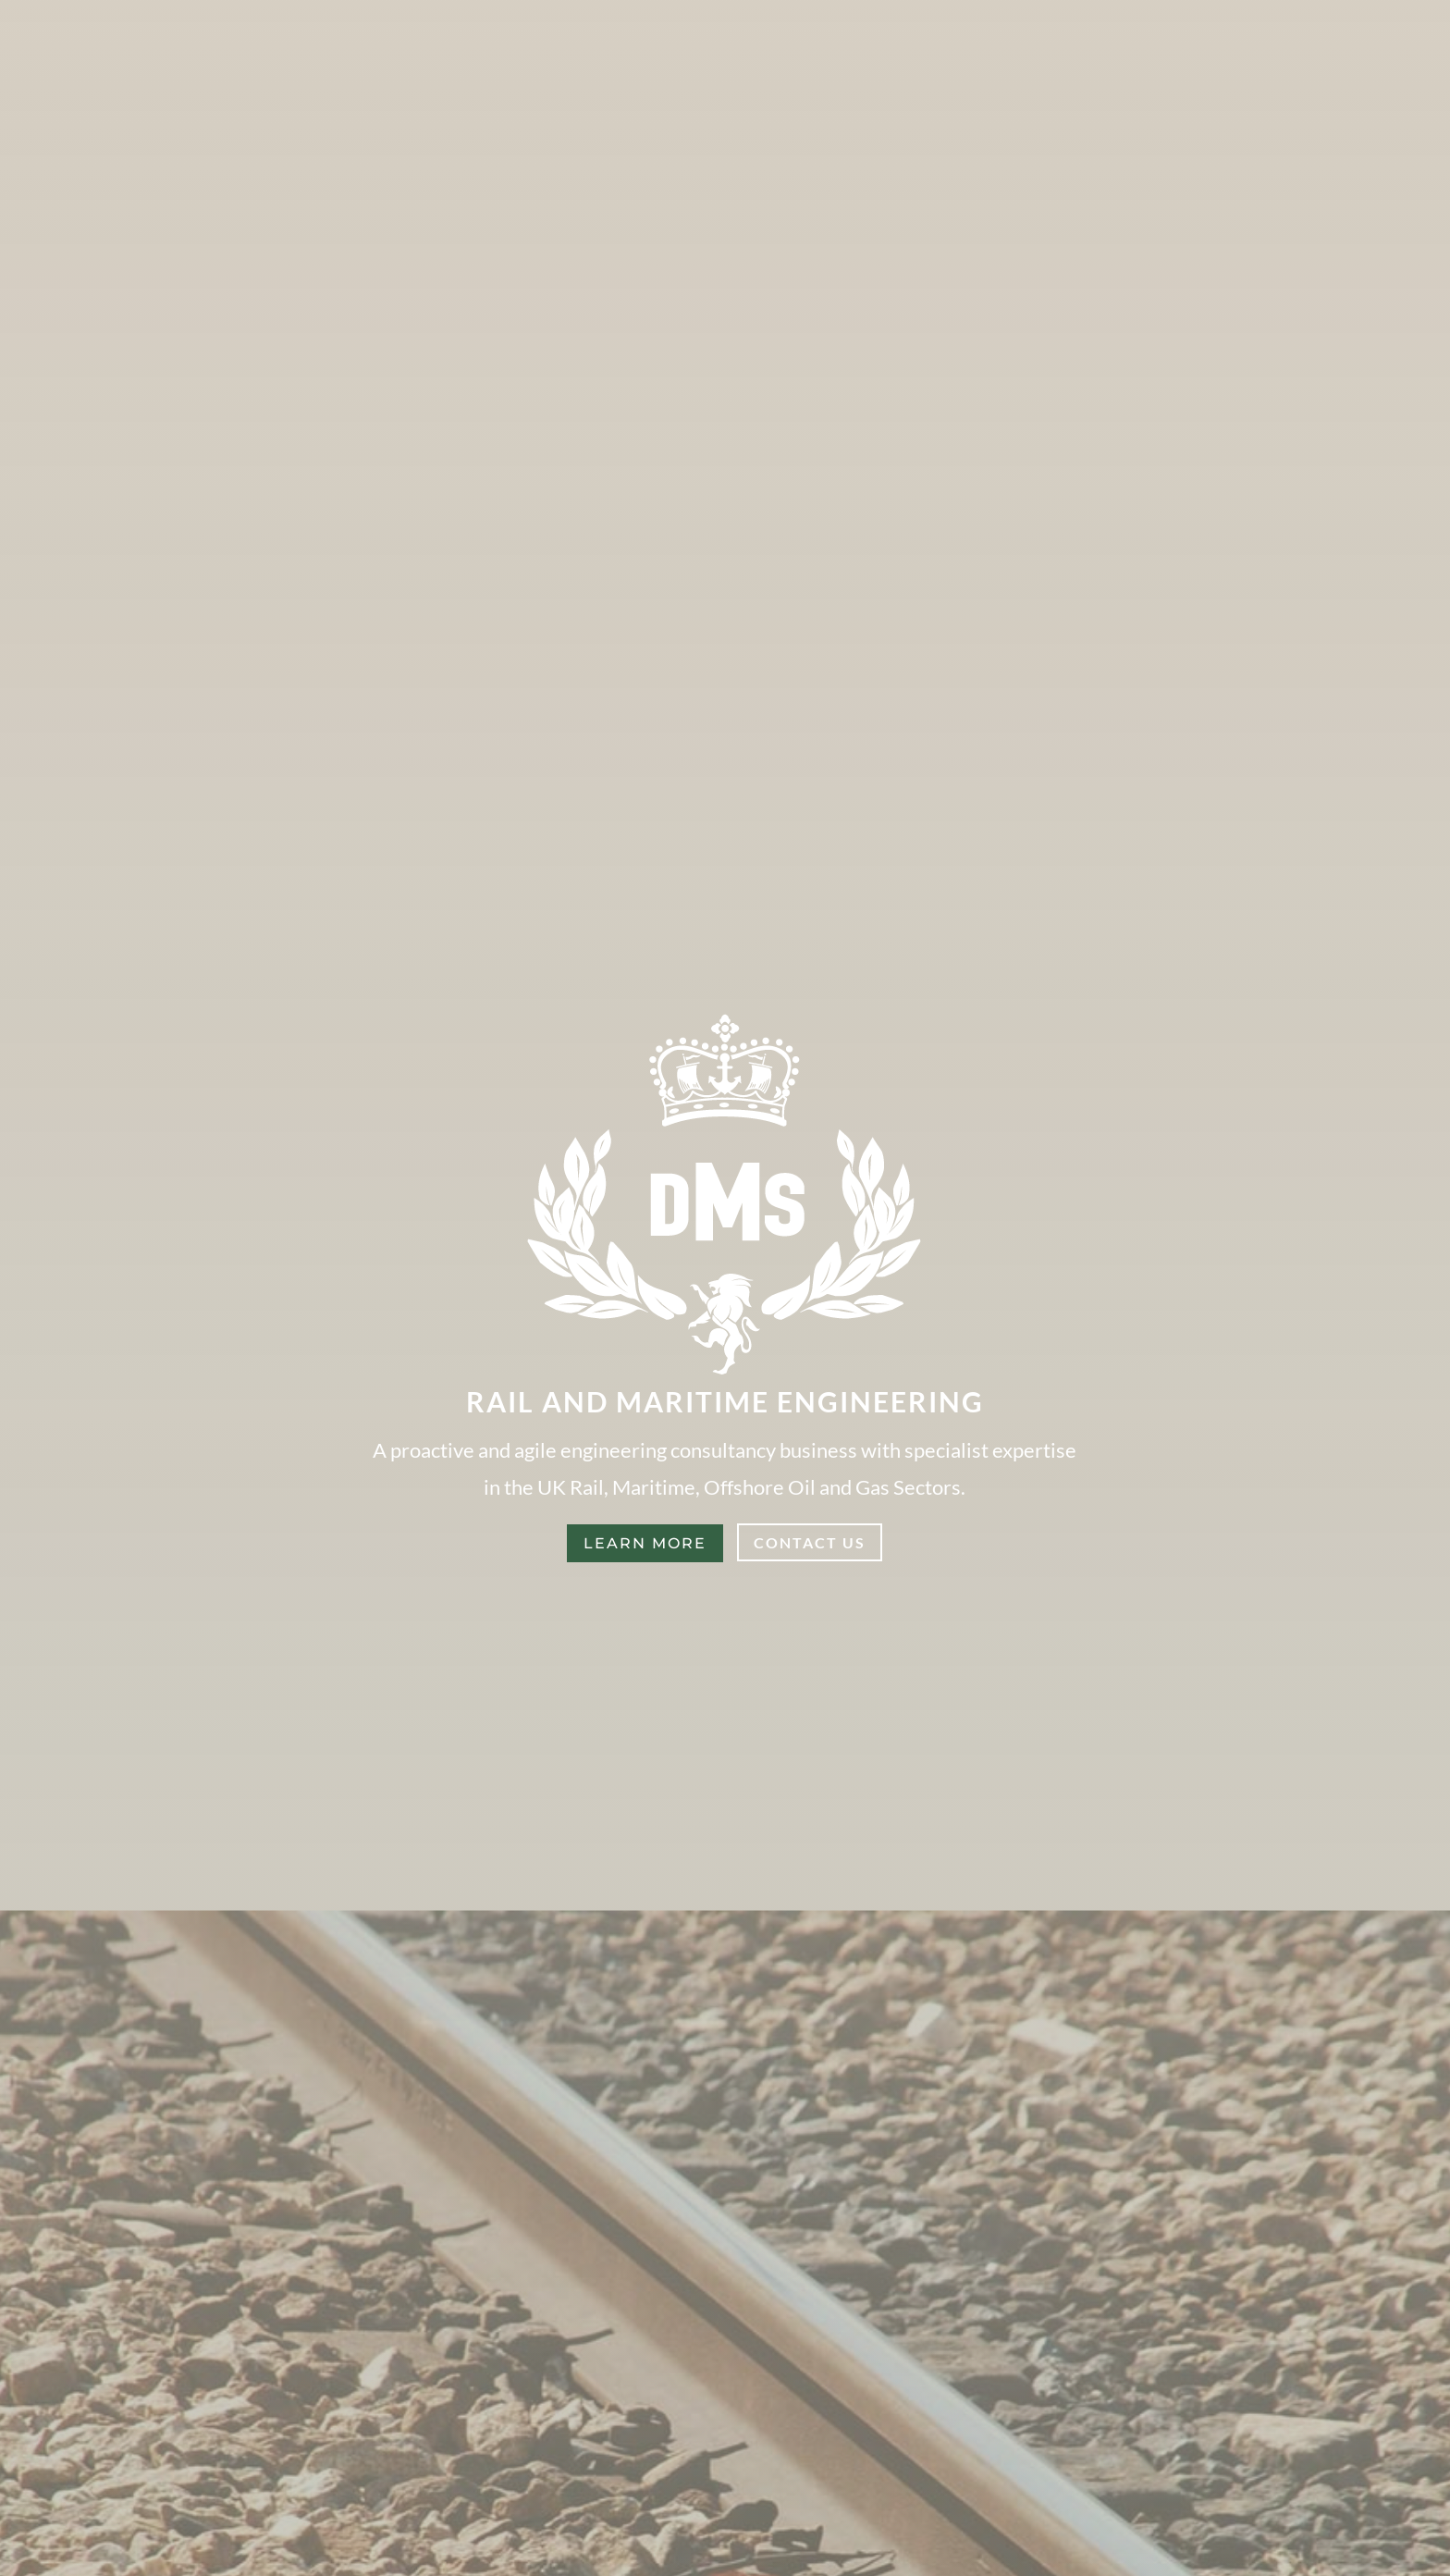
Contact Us (810, 1542)
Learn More (645, 1543)
